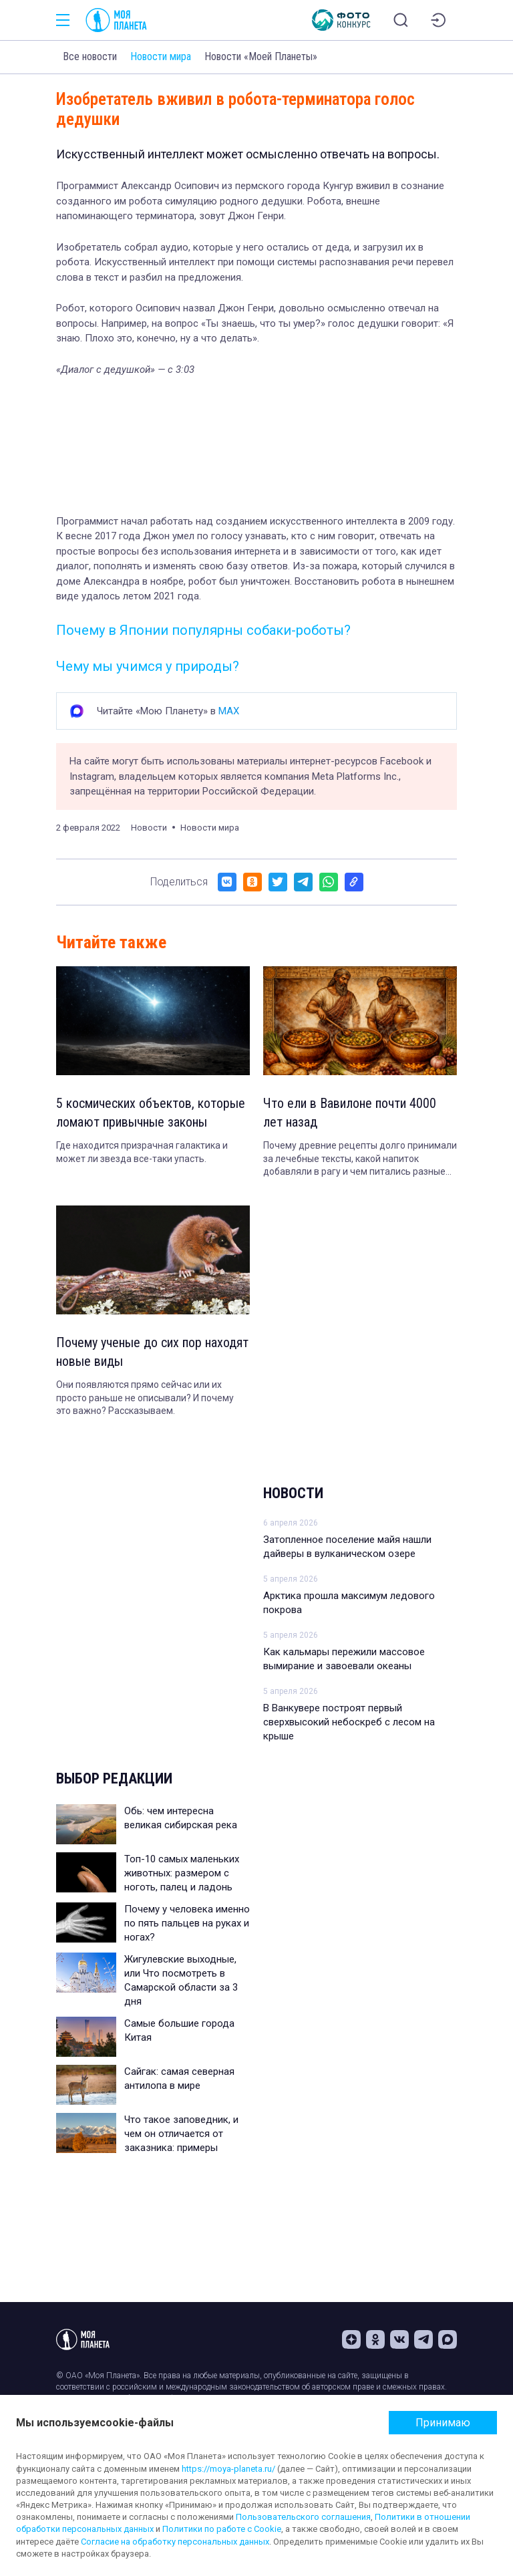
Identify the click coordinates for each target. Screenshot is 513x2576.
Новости (293, 1493)
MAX (228, 711)
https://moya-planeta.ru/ (228, 2469)
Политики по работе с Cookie (221, 2529)
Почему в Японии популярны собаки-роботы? (203, 630)
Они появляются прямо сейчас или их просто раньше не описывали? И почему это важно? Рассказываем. (145, 1397)
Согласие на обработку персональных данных (175, 2542)
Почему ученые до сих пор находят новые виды (152, 1351)
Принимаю (442, 2422)
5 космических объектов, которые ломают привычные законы (150, 1112)
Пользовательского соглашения (303, 2517)
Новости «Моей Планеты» (260, 56)
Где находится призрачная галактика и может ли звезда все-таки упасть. (142, 1152)
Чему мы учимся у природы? (147, 666)
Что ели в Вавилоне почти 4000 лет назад (349, 1112)
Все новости (90, 56)
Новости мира (160, 56)
